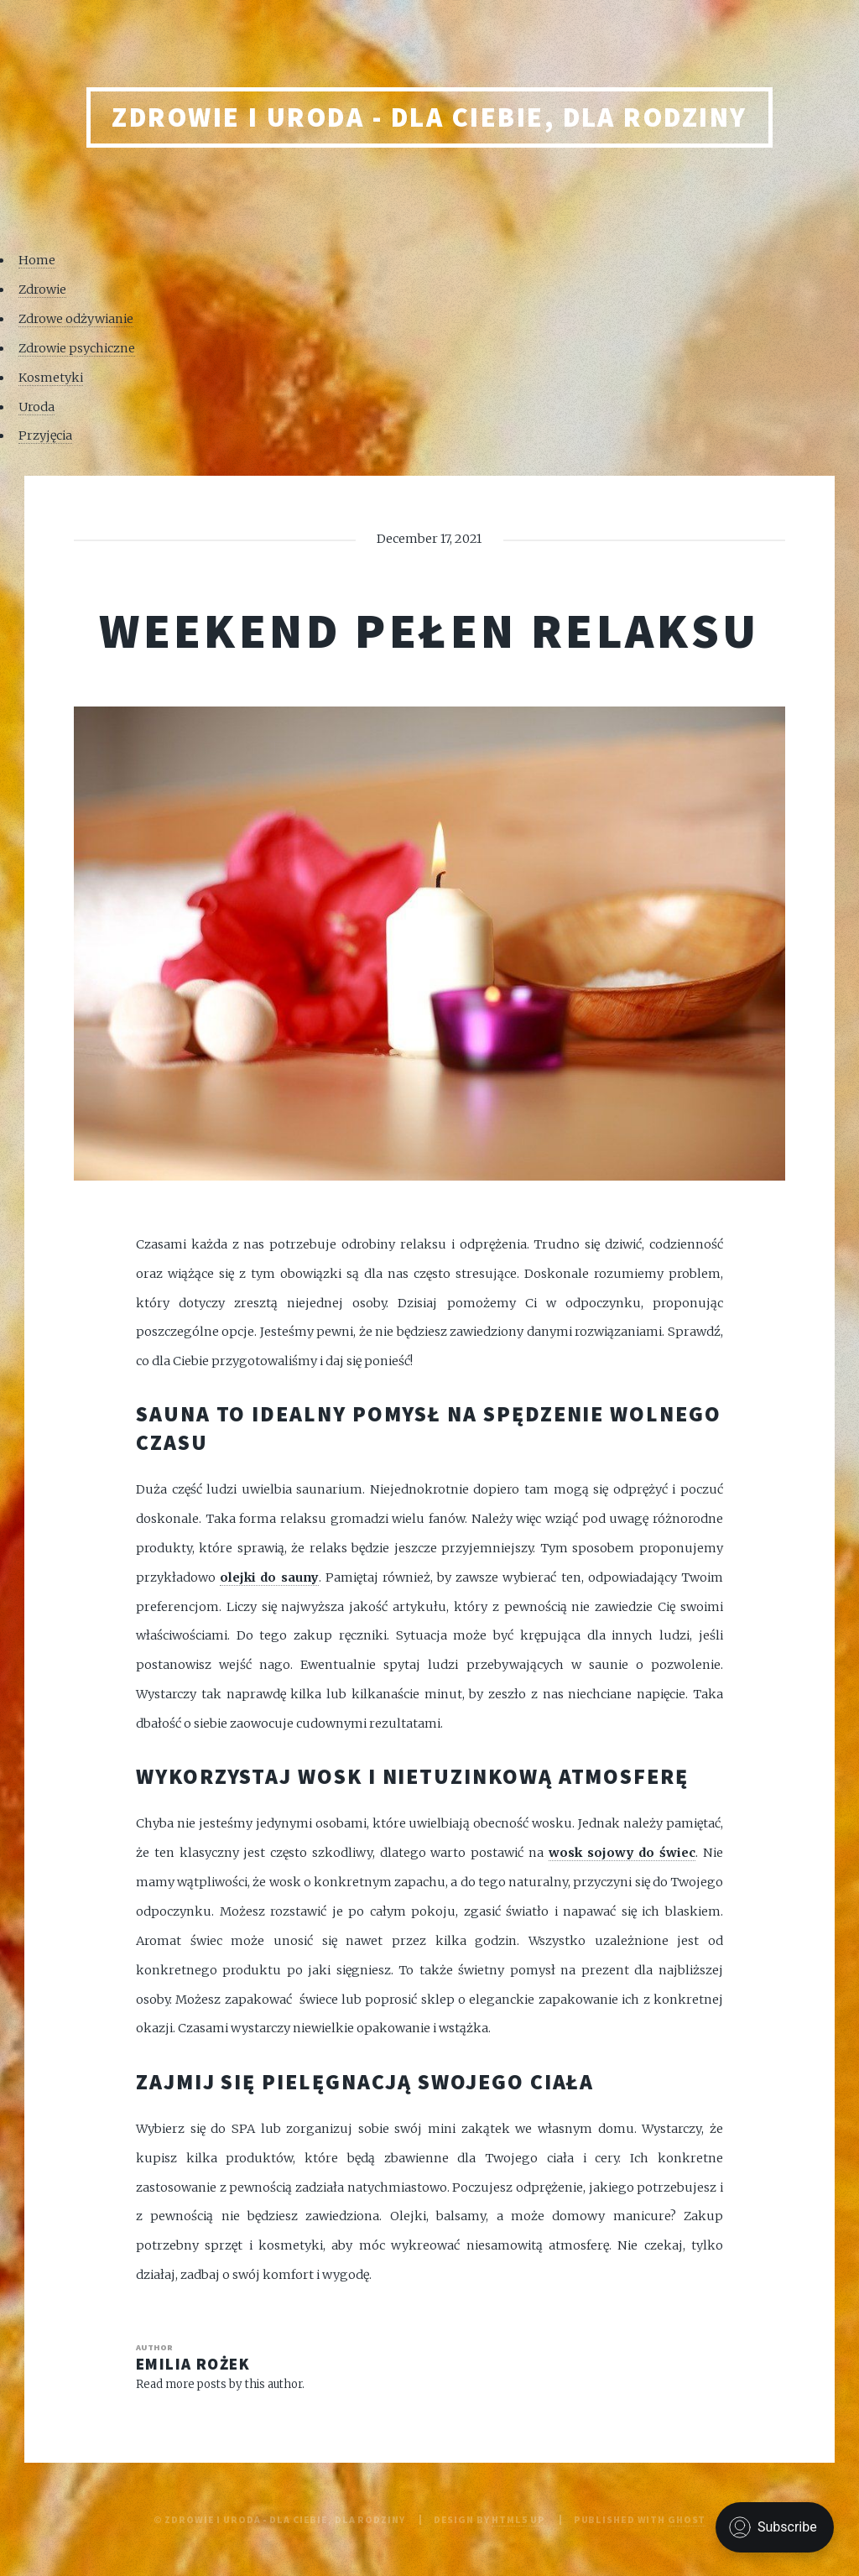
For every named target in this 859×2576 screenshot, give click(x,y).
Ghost (686, 2519)
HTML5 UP (518, 2519)
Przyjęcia (45, 435)
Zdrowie (42, 289)
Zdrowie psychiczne (76, 348)
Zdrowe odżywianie (75, 318)
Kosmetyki (50, 377)
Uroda (36, 407)
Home (36, 260)
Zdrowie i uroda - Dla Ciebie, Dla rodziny (429, 117)
